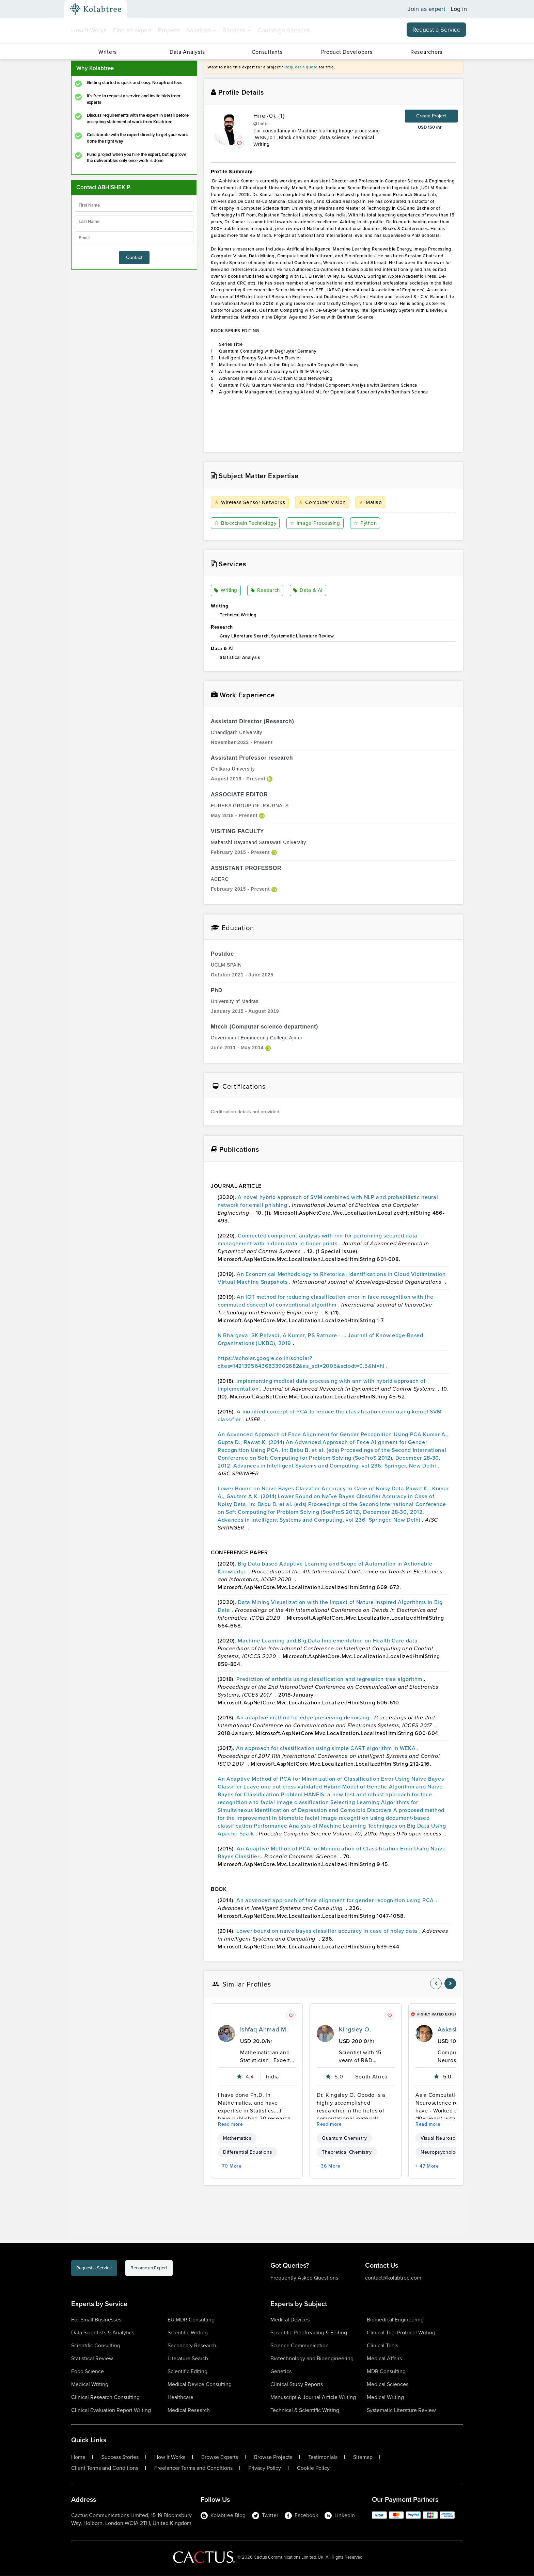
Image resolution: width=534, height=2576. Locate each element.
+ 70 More (230, 2166)
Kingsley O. (355, 2029)
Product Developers (347, 52)
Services (237, 30)
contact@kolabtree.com (393, 2278)
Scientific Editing (187, 2372)
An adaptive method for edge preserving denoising (303, 1718)
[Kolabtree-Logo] (95, 9)
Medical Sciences (387, 2384)
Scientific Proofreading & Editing (308, 2333)
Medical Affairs (384, 2359)
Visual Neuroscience (444, 2138)
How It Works (88, 30)
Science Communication (299, 2346)
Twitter (265, 2516)
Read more (230, 2124)
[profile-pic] (226, 2033)
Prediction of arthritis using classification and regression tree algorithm (330, 1679)
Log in (459, 9)
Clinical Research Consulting (105, 2397)
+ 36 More (329, 2166)
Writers (107, 52)
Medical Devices (290, 2320)
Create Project (431, 115)
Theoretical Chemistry (347, 2152)
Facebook (301, 2516)
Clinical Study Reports (296, 2384)
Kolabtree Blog (223, 2516)
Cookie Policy (313, 2468)
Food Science (87, 2372)
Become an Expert (192, 2270)
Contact (134, 257)
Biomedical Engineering (395, 2320)
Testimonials (322, 2458)
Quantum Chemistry (344, 2138)
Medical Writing (89, 2384)
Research (266, 590)
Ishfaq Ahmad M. (264, 2029)
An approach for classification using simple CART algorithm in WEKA (326, 1748)
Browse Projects (273, 2458)
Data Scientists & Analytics (102, 2333)
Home (78, 2458)
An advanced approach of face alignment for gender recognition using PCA (335, 1901)
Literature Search (188, 2359)
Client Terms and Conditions (104, 2468)
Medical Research (189, 2410)
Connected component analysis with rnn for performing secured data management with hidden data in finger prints (318, 1240)
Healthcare (180, 2397)
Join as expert (426, 9)
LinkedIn (340, 2516)
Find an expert (132, 30)
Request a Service (436, 29)
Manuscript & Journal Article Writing (313, 2397)
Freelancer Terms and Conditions (193, 2468)
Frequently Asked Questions (304, 2278)
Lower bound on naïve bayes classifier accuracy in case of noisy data (327, 1931)
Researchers (426, 52)
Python (368, 523)
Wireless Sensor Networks (250, 502)
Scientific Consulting (95, 2346)
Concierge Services (283, 30)
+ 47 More (427, 2166)
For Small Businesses (96, 2320)
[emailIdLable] (134, 237)
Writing (226, 590)
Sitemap (363, 2458)
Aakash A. (452, 2029)
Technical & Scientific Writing (304, 2410)
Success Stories (120, 2458)
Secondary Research (192, 2346)
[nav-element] (436, 1984)
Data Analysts (187, 52)
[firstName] (134, 205)
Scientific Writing (188, 2333)
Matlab (372, 502)
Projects (168, 30)
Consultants (267, 52)
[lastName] (134, 221)
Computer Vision (324, 502)
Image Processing (318, 523)
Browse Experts (219, 2458)
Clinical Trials (382, 2346)
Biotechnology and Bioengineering (312, 2359)
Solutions (201, 30)
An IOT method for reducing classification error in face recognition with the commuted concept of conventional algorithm (325, 1301)
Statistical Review (92, 2359)
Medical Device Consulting (200, 2384)
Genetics (281, 2372)
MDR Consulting (386, 2372)
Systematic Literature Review (401, 2410)
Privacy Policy (264, 2468)
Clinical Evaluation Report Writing (111, 2410)
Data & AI (308, 590)
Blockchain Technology (247, 523)
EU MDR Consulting (191, 2320)
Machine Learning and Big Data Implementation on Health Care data (328, 1641)
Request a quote (301, 67)
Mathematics (237, 2138)
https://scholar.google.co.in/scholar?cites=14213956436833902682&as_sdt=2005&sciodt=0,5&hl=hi (302, 1362)
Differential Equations (247, 2152)
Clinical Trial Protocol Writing (401, 2333)
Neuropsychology (441, 2152)
